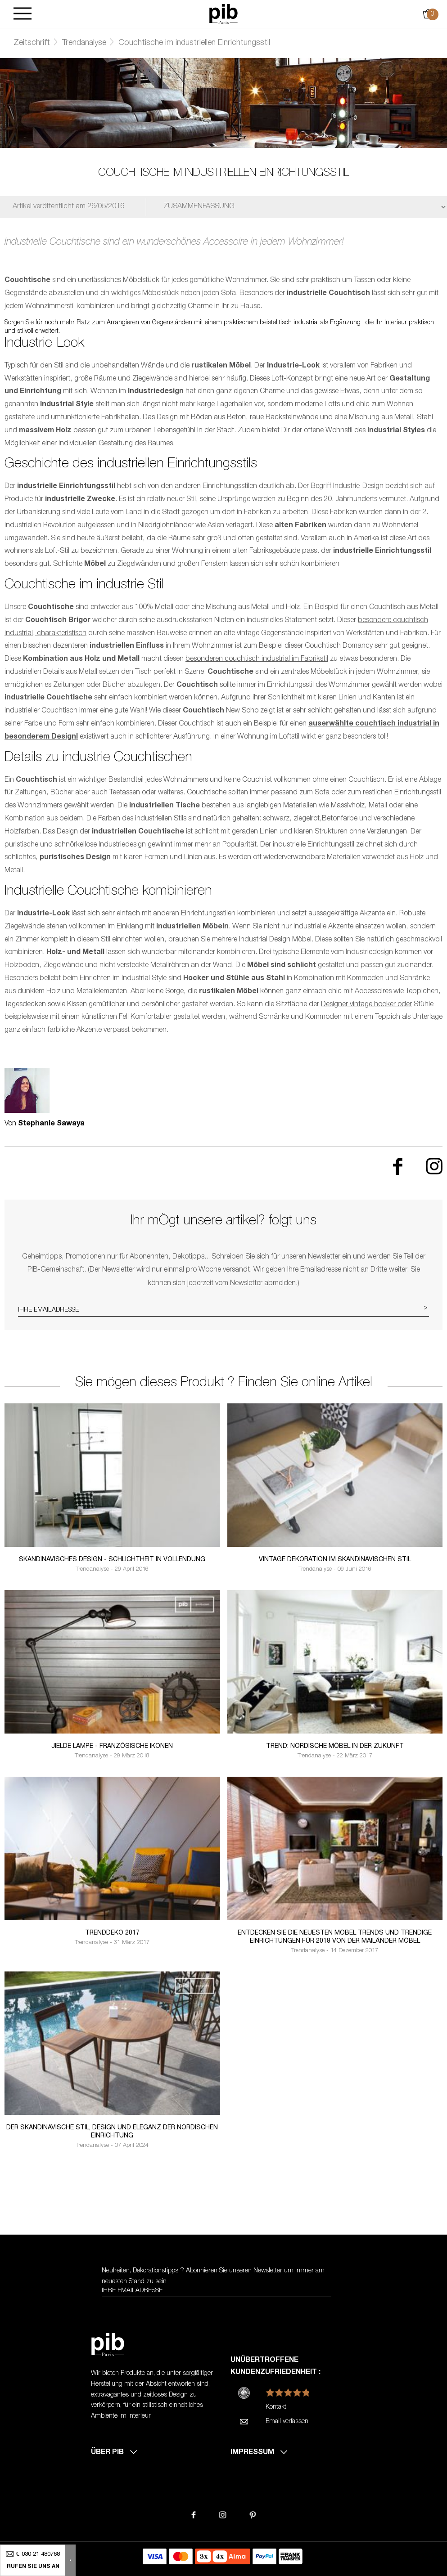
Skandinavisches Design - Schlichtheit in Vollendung (112, 1560)
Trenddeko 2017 (112, 1933)
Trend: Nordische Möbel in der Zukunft (335, 1746)
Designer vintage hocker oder (366, 1004)
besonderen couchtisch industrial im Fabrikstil (256, 659)
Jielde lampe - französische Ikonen (112, 1746)
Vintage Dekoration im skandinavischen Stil (335, 1560)
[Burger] (23, 14)
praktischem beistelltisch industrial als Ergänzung (292, 323)
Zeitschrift (32, 43)
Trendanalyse (84, 43)
